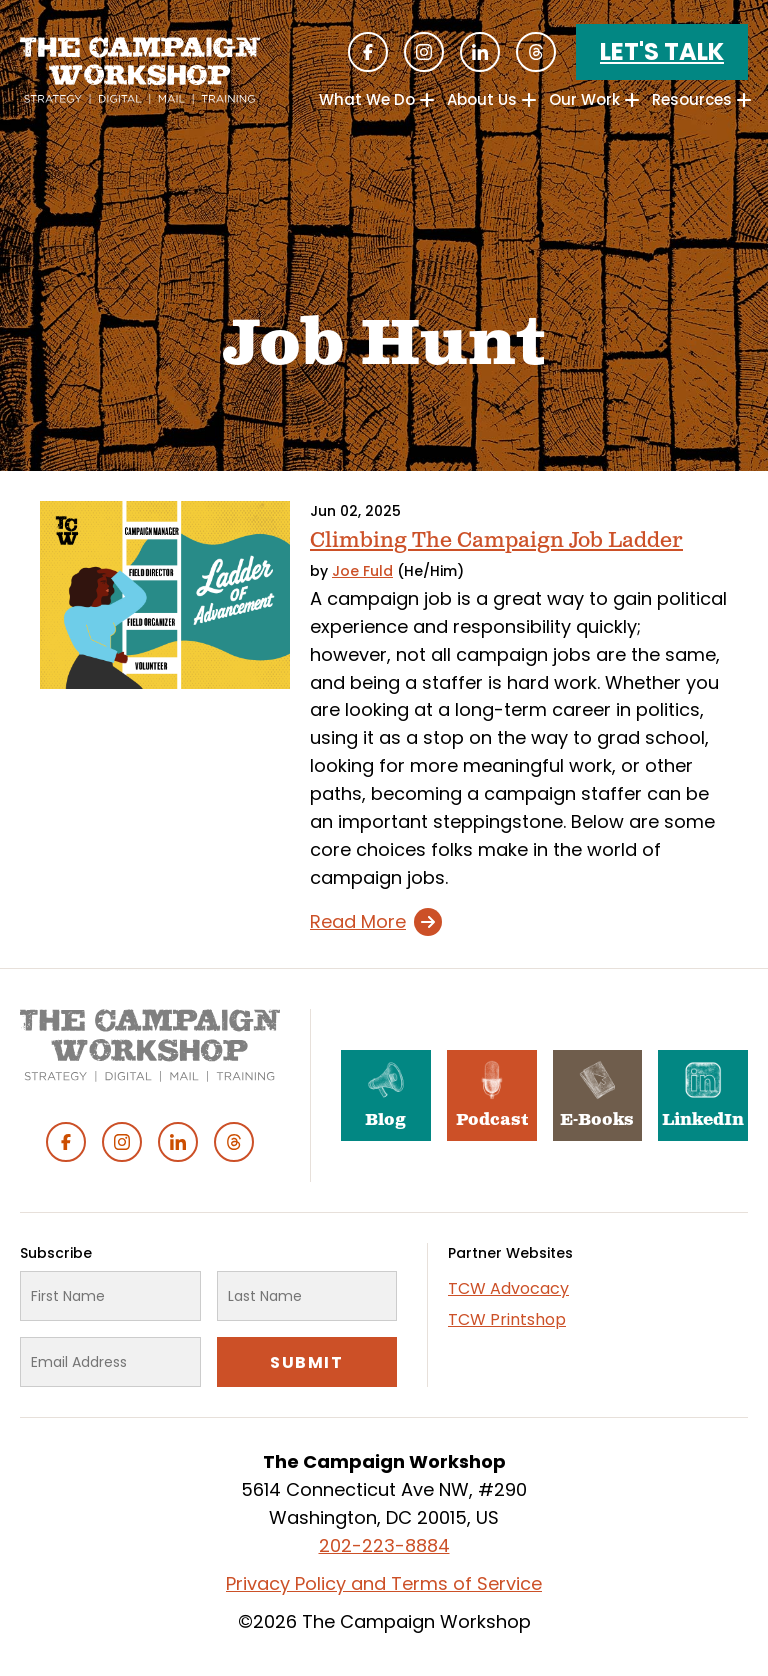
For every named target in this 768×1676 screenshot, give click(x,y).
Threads (536, 52)
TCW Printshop (507, 1319)
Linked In (480, 52)
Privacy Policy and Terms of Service (384, 1583)
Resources (692, 99)
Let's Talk (662, 51)
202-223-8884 (384, 1545)
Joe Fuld (362, 571)
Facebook (368, 52)
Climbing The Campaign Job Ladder (496, 540)
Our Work (584, 99)
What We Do (367, 99)
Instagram (424, 52)
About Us (482, 99)
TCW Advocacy (508, 1288)
